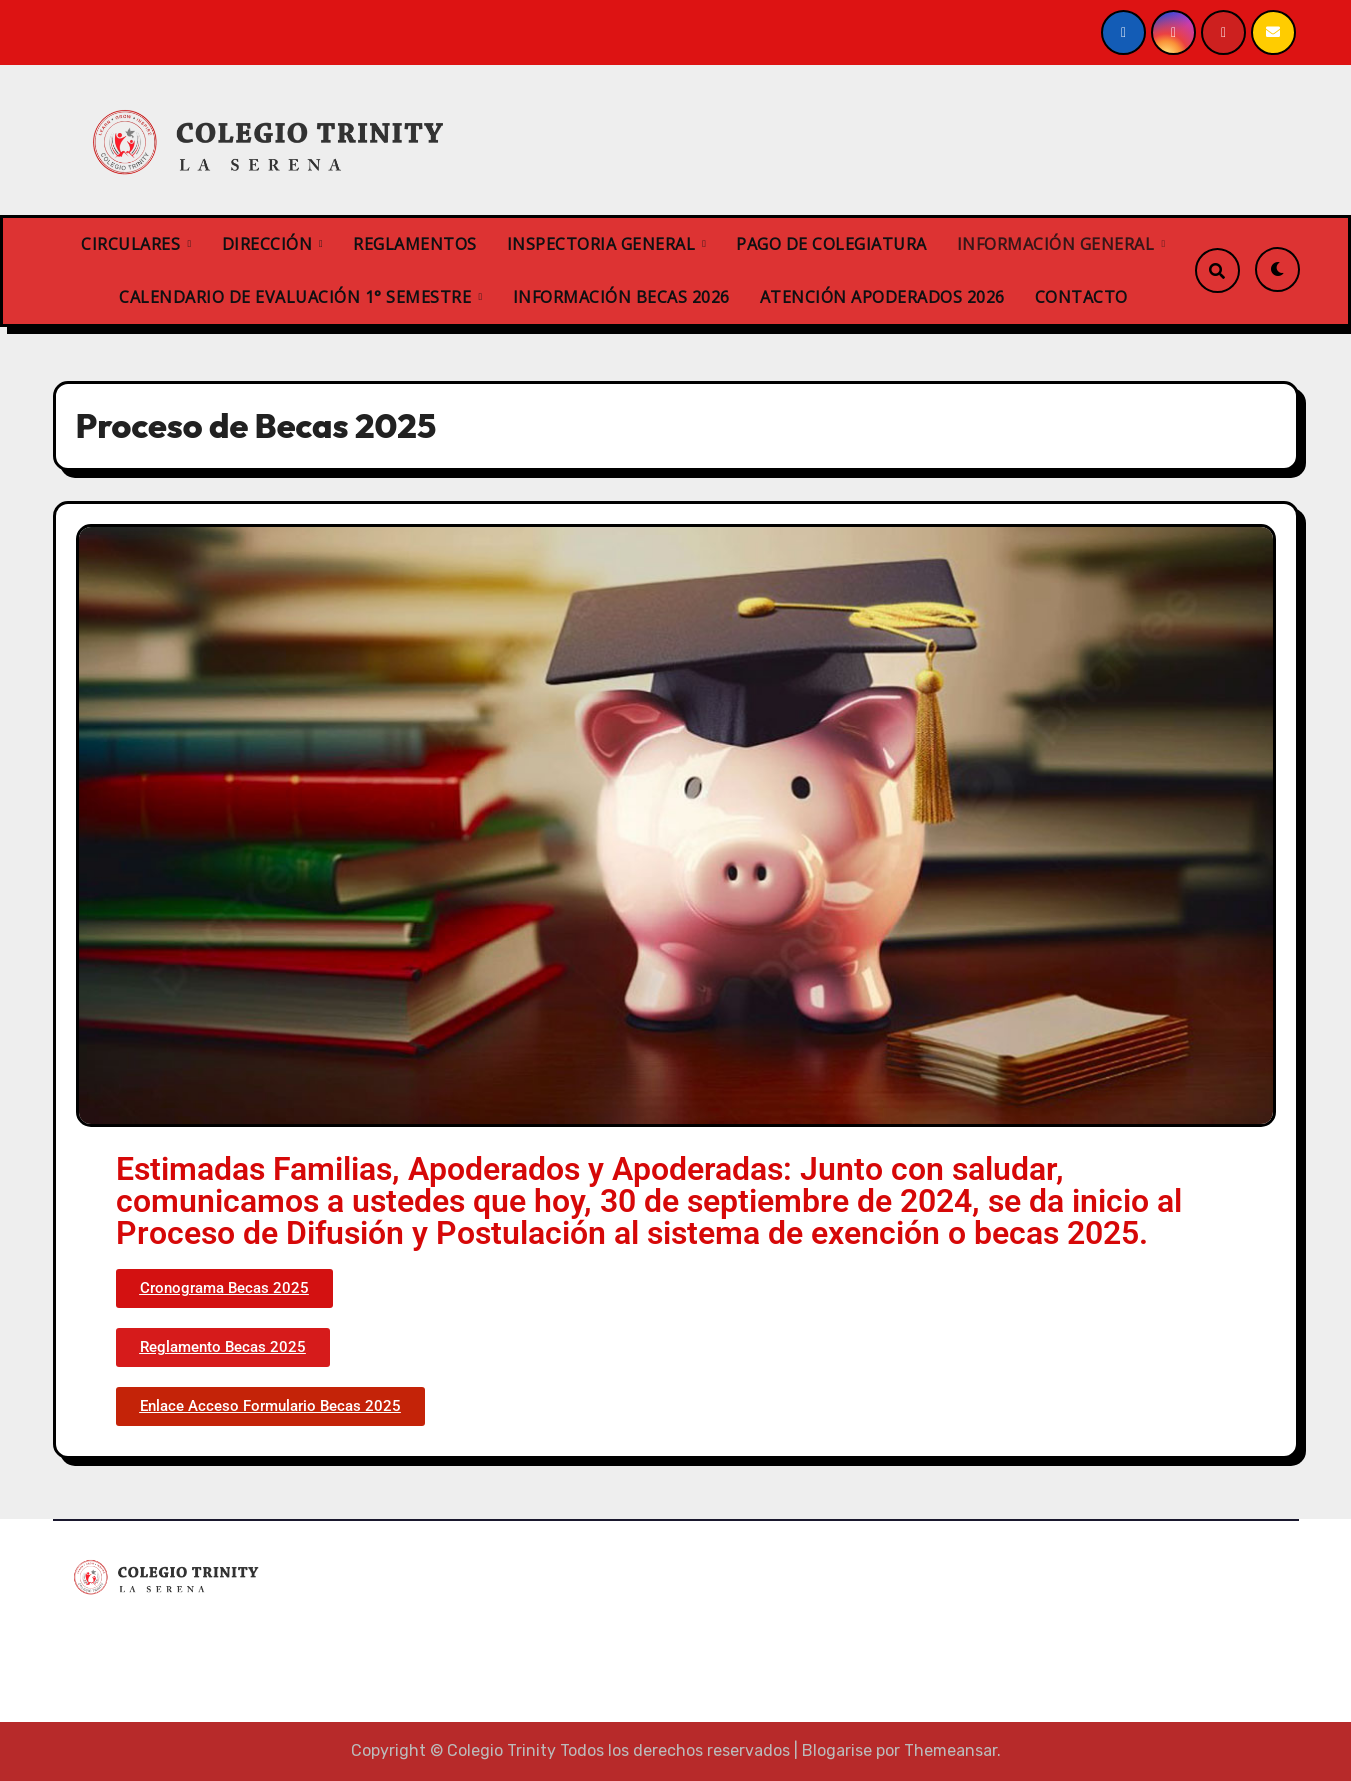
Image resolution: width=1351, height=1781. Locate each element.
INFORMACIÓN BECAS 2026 (621, 297)
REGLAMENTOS (415, 244)
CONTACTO (1081, 297)
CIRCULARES (133, 244)
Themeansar (950, 1750)
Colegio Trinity (151, 1635)
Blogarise (837, 1750)
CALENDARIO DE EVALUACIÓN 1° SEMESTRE (297, 297)
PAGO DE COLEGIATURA (831, 244)
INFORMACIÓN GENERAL (1058, 244)
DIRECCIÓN (269, 244)
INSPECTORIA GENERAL (603, 244)
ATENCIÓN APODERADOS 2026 (882, 297)
